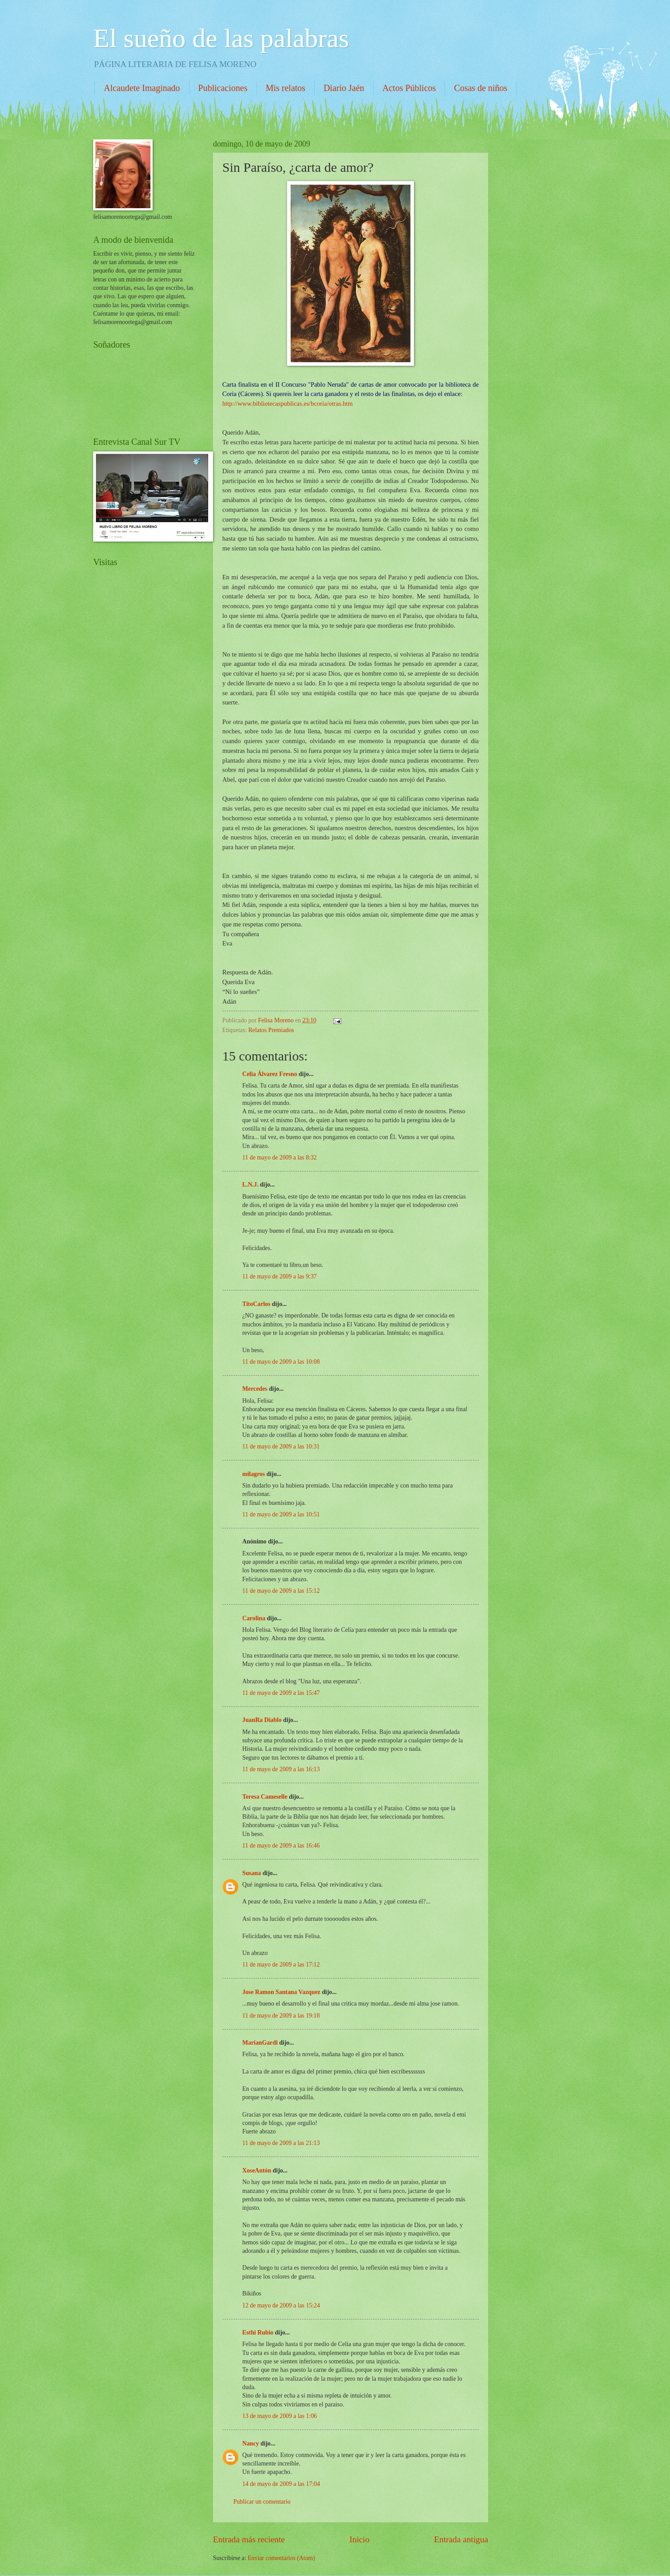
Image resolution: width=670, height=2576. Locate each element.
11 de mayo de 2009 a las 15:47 (281, 1693)
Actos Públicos (409, 88)
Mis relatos (285, 88)
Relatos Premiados (271, 1030)
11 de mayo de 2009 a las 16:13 (281, 1769)
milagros (253, 1474)
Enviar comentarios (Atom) (281, 2558)
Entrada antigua (461, 2539)
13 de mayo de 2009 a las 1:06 (279, 2416)
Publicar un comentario (262, 2501)
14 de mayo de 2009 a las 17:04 (281, 2484)
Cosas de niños (480, 88)
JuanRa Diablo (262, 1720)
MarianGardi (260, 2042)
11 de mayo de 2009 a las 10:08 (281, 1361)
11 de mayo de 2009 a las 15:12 (281, 1590)
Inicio (360, 2539)
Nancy (250, 2443)
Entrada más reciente (249, 2539)
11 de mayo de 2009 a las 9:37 (279, 1276)
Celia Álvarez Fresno (269, 1074)
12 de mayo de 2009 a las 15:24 (281, 2305)
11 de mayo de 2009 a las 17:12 (281, 1964)
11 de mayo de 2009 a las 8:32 (279, 1157)
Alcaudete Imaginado (142, 88)
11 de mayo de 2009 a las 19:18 (281, 2015)
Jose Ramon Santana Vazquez (281, 1992)
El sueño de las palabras (221, 38)
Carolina (253, 1618)
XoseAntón (256, 2170)
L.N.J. (250, 1184)
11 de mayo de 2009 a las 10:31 (281, 1446)
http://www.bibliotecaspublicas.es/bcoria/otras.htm (287, 403)
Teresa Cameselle (265, 1796)
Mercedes (254, 1388)
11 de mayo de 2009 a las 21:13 (281, 2143)
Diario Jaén (343, 88)
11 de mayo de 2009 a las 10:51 (281, 1514)
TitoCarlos (256, 1304)
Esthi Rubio (257, 2332)
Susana (251, 1873)
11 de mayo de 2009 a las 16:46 (281, 1845)
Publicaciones (223, 88)
